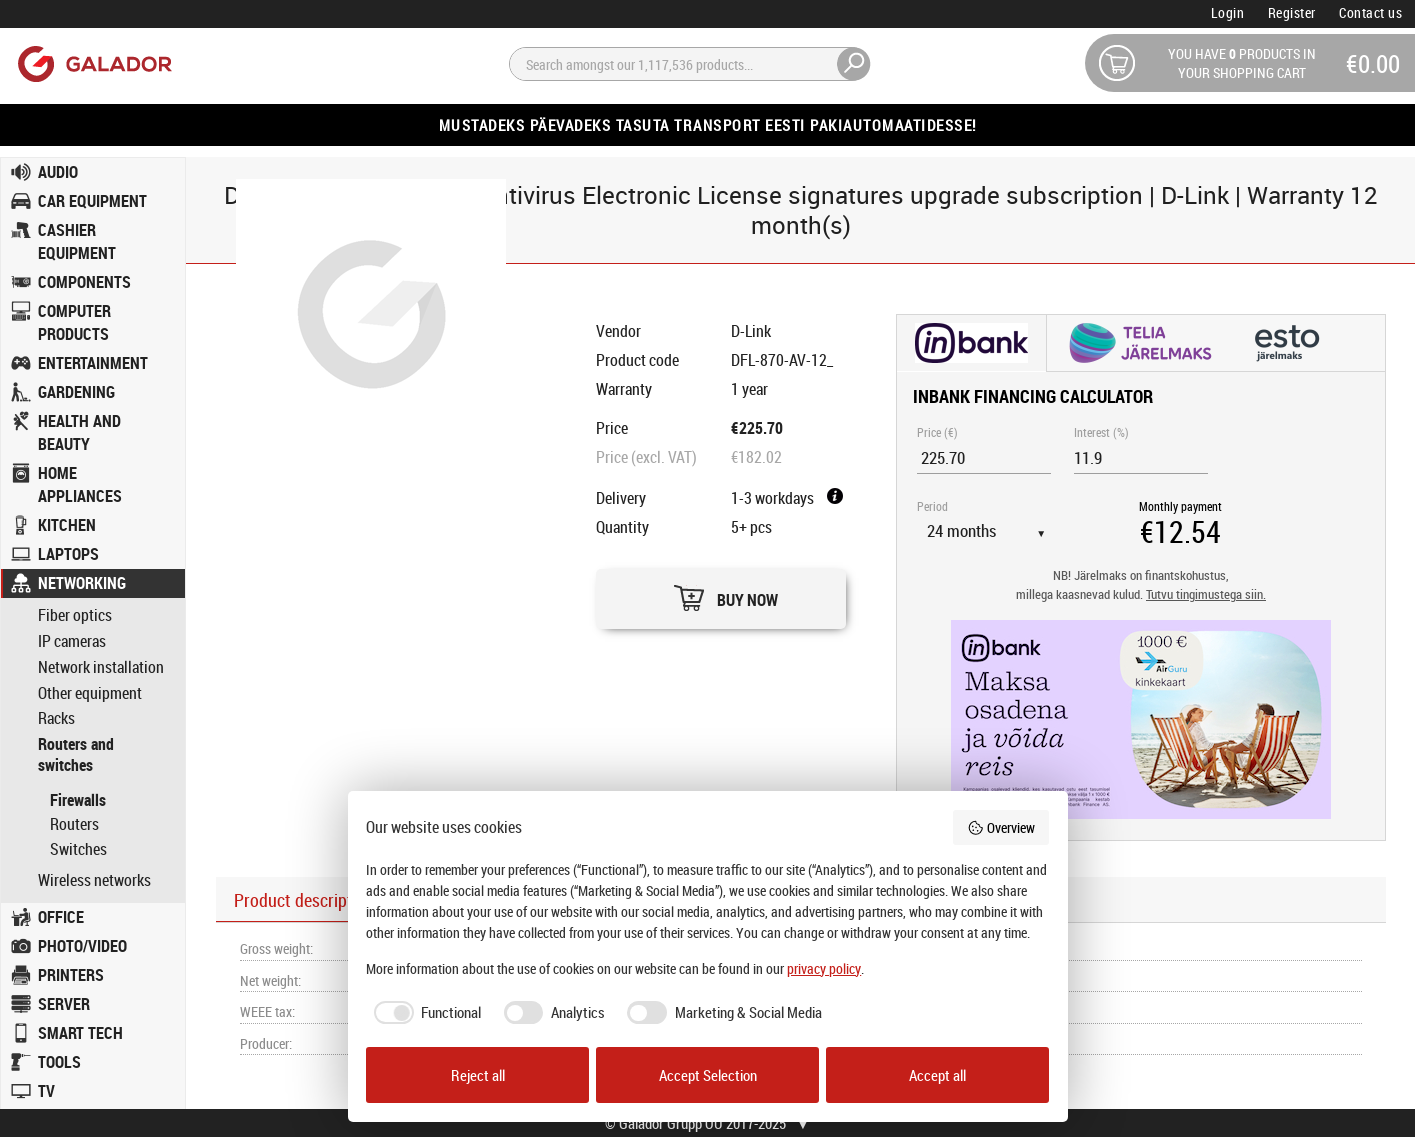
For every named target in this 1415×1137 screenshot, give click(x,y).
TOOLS (59, 1062)
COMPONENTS (84, 282)
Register (1292, 12)
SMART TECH (80, 1033)
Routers (74, 824)
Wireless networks (94, 880)
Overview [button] (1001, 827)
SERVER (64, 1004)
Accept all (937, 1075)
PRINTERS (71, 975)
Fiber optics (75, 615)
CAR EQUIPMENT (92, 201)
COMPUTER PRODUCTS (74, 322)
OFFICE (61, 917)
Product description (304, 900)
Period (932, 506)
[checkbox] (423, 1012)
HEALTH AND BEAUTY (79, 432)
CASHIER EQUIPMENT (77, 241)
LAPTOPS (68, 554)
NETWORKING (82, 583)
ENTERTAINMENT (93, 363)
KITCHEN (67, 525)
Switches (78, 849)
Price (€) (937, 432)
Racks (56, 718)
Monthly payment (1180, 506)
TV (46, 1091)
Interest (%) (1101, 432)
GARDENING (76, 392)
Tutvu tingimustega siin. (1206, 594)
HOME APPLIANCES (80, 484)
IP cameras (72, 641)
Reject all (478, 1075)
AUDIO (58, 172)
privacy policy (824, 968)
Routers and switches (76, 755)
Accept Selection (708, 1075)
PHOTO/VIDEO (82, 946)
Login (1228, 12)
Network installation (101, 667)
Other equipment (90, 693)
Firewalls (78, 800)
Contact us (1370, 12)
